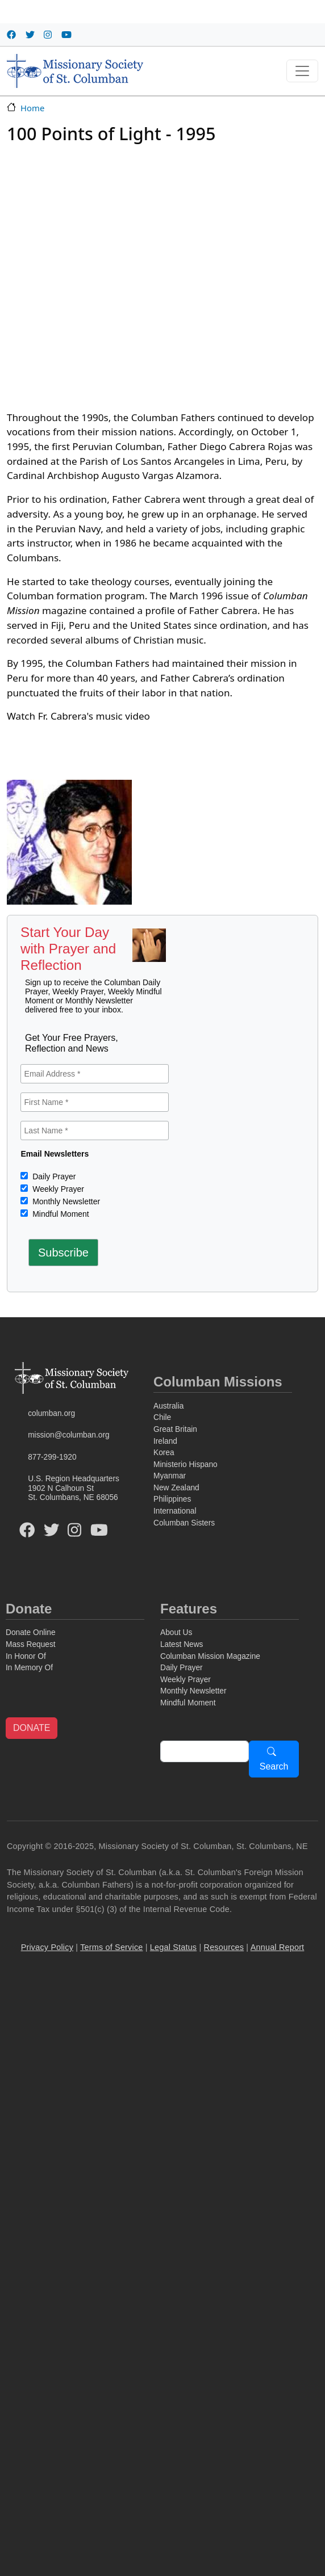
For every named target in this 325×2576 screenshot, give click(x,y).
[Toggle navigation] (302, 71)
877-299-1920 (52, 1457)
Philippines (172, 1499)
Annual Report (278, 1947)
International (174, 1511)
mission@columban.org (68, 1435)
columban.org (51, 1413)
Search (274, 1766)
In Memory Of (29, 1667)
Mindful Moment (59, 1213)
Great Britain (175, 1429)
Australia (168, 1406)
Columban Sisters (184, 1523)
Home (32, 108)
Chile (162, 1417)
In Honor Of (26, 1656)
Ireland (165, 1441)
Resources (224, 1947)
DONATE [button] (31, 1728)
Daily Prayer (53, 1176)
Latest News (181, 1644)
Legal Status (173, 1947)
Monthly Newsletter (65, 1201)
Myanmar (169, 1476)
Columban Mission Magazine (210, 1656)
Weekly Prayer (57, 1189)
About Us (176, 1632)
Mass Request (31, 1644)
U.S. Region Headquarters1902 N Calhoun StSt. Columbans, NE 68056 (73, 1488)
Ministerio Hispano (185, 1464)
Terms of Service (111, 1947)
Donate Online (31, 1632)
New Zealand (176, 1488)
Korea (163, 1452)
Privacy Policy (47, 1947)
